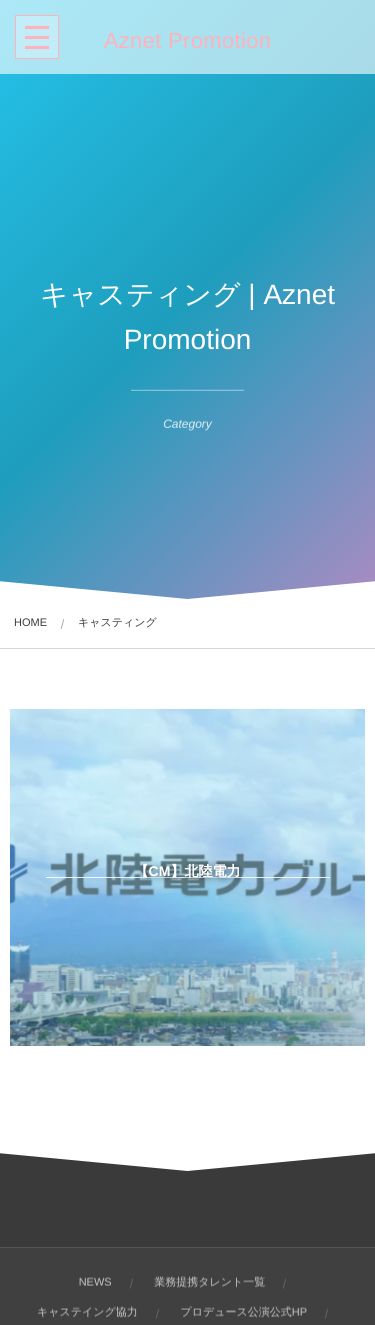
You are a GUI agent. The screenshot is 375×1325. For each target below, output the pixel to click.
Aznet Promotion (188, 41)
